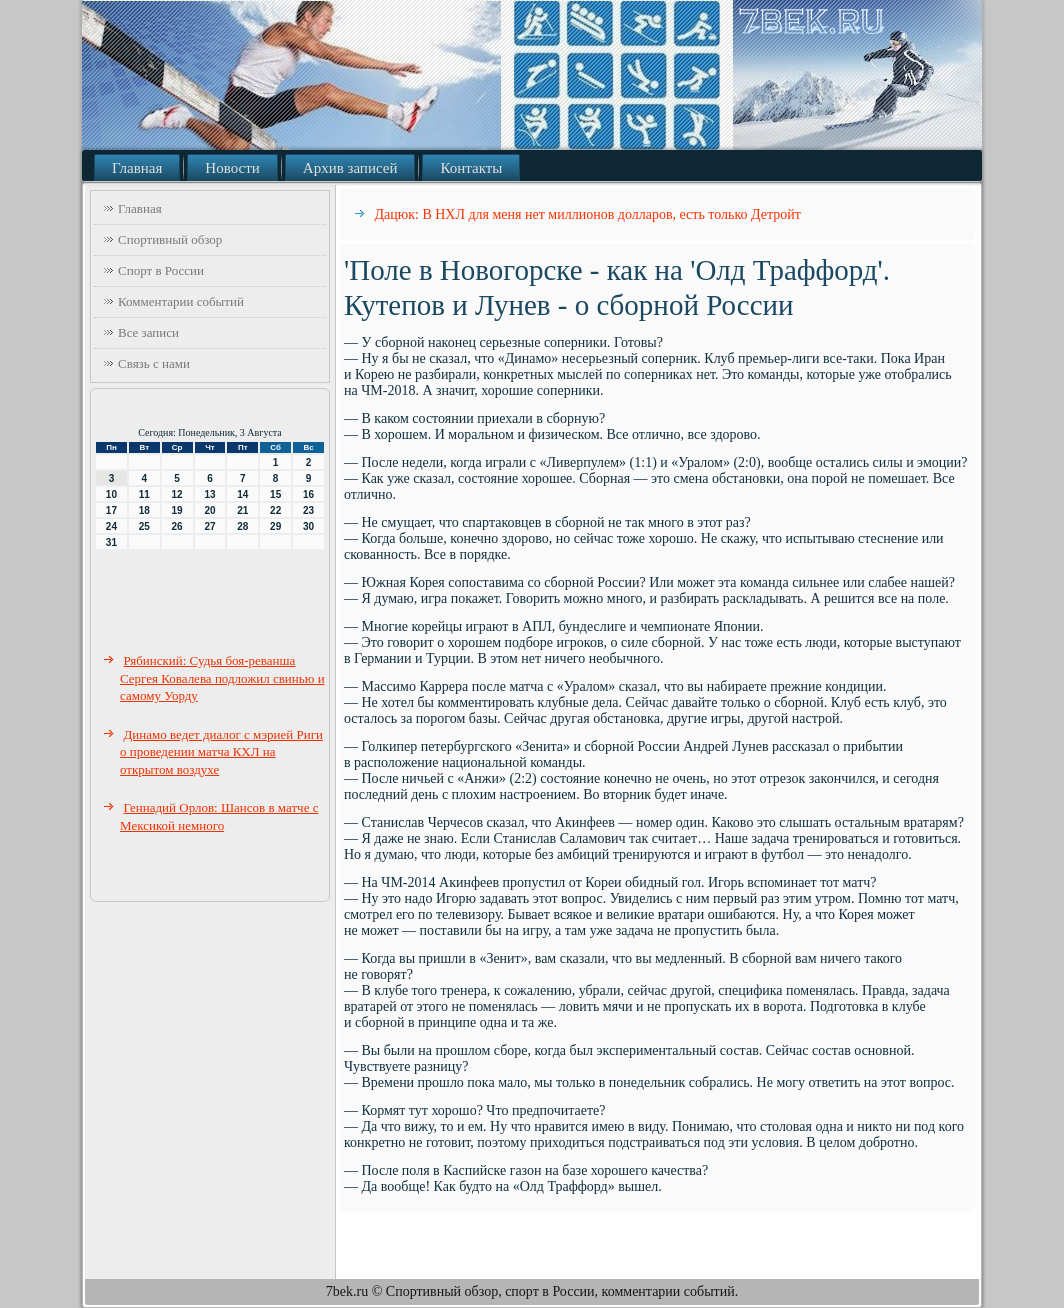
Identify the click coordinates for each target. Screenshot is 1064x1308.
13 (209, 494)
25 (144, 526)
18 (144, 510)
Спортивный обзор (170, 239)
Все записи (148, 332)
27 (209, 526)
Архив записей (350, 168)
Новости (232, 168)
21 (242, 510)
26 (177, 526)
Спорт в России (161, 270)
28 (242, 526)
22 (275, 510)
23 (308, 510)
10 (111, 494)
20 (209, 510)
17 (111, 510)
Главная (137, 168)
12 (177, 494)
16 (308, 494)
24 (111, 526)
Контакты (471, 168)
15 (275, 494)
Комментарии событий (181, 301)
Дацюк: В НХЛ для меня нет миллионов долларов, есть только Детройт (588, 214)
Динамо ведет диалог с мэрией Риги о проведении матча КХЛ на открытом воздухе (221, 752)
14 (242, 494)
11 (144, 494)
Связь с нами (154, 363)
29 (275, 526)
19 (177, 510)
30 (308, 526)
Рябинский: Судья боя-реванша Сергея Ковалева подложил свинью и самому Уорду (222, 678)
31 (111, 542)
